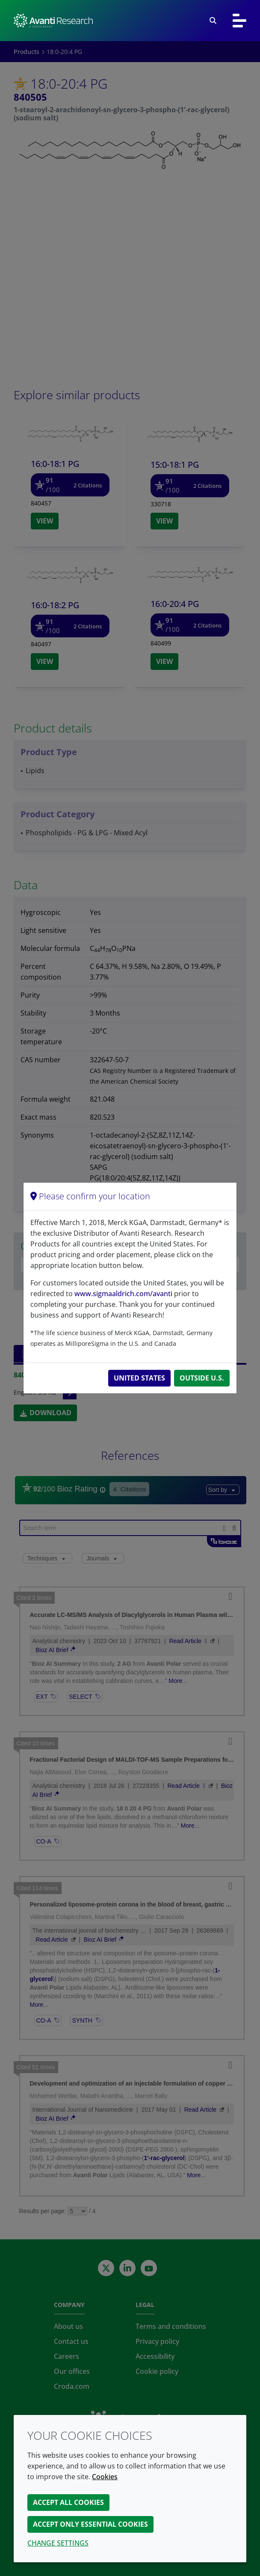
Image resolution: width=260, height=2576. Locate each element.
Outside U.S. (202, 1378)
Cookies (105, 2476)
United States (139, 1378)
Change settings (58, 2543)
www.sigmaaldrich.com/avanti (123, 1293)
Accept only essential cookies (90, 2524)
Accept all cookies (68, 2502)
